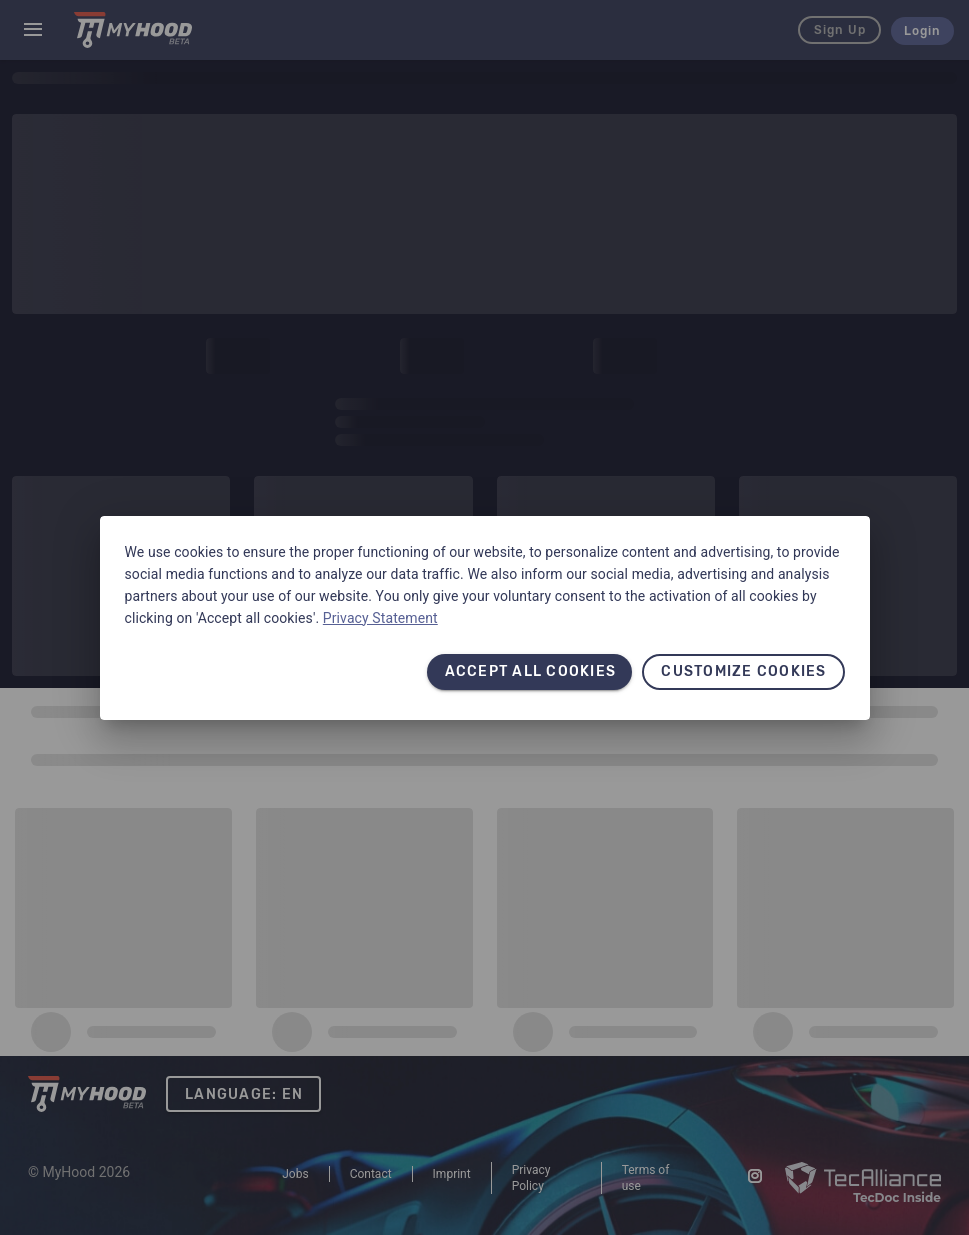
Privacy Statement (380, 618)
